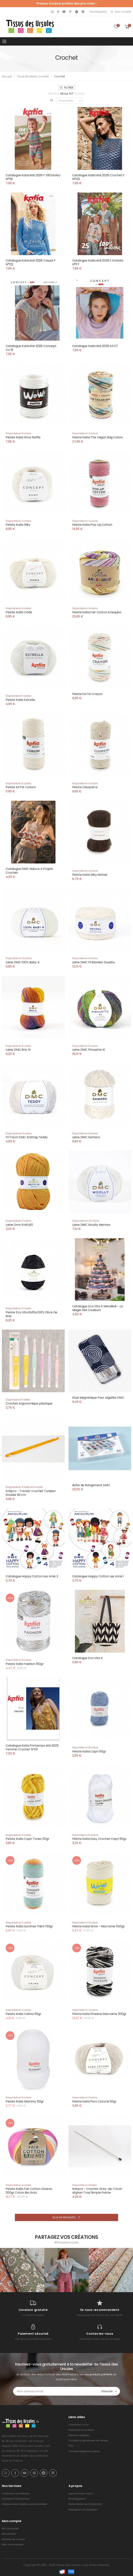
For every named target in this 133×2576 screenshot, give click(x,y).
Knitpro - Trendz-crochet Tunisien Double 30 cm (31, 1493)
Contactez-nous (78, 2424)
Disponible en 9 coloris (85, 1133)
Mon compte (120, 11)
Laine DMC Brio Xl (18, 1049)
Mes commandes (13, 2544)
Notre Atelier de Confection (85, 2504)
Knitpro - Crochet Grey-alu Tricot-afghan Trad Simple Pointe (98, 2191)
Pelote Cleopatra (84, 787)
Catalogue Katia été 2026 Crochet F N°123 (98, 177)
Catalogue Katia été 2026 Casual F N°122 (31, 262)
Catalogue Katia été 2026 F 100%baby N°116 (33, 177)
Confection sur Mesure (16, 2493)
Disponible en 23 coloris (85, 1220)
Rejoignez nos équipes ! (83, 2509)
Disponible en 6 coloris (18, 783)
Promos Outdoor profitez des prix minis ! (66, 3)
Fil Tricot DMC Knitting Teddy (26, 1137)
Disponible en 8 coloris (18, 433)
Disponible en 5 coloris (18, 695)
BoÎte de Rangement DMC (91, 1485)
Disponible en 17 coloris (18, 1220)
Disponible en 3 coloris (85, 608)
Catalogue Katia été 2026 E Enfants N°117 (98, 262)
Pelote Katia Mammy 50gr (25, 2101)
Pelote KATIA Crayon (87, 694)
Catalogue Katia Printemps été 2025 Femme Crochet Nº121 (32, 1747)
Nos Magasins (98, 11)
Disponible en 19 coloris (85, 1747)
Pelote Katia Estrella (20, 700)
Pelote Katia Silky (18, 524)
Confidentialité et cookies (84, 2451)
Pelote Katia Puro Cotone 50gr (94, 2101)
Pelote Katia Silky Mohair (90, 875)
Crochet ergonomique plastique (29, 1403)
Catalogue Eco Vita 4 (87, 1658)
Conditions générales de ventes (88, 2440)
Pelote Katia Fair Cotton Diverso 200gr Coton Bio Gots (29, 2191)
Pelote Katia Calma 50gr (23, 2014)
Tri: (51, 100)
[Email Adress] (55, 2391)
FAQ (70, 2446)
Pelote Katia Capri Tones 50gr (27, 1839)
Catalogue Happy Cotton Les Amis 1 (98, 1576)
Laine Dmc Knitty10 (19, 1225)
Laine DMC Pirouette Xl (88, 1049)
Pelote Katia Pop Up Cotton (92, 524)
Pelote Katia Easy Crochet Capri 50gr (99, 1839)
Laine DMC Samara (86, 1137)
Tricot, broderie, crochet (33, 76)
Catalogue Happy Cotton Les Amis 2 (32, 1576)
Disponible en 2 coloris (85, 433)
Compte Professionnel (16, 2499)
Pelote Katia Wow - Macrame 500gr (98, 1926)
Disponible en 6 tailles (84, 2185)
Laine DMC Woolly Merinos (91, 1225)
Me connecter (10, 2528)
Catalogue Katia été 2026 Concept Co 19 (31, 348)
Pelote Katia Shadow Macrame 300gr (99, 2014)
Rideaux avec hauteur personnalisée (24, 2504)
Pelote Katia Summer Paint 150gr (29, 1926)
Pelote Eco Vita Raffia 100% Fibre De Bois (31, 1314)
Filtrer (66, 87)
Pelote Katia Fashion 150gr (25, 1664)
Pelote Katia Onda (19, 612)
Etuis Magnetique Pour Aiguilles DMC (98, 1397)
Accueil (7, 76)
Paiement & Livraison (81, 2430)
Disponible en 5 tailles (18, 1399)
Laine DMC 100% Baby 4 (23, 962)
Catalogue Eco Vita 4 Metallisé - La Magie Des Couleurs (97, 1308)
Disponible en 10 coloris (85, 1835)
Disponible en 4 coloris (18, 608)
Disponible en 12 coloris (19, 958)
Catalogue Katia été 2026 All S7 (95, 346)
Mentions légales (78, 2435)
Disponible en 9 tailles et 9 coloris (24, 1487)
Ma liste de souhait (13, 2539)
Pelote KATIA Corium (21, 787)
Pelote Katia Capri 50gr (89, 1751)
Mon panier (9, 2534)
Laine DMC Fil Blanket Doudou (93, 962)
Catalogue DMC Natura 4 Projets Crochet (29, 871)
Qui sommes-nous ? (81, 2493)
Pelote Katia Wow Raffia (23, 437)
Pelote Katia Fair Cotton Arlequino (97, 612)
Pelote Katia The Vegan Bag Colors (97, 437)
